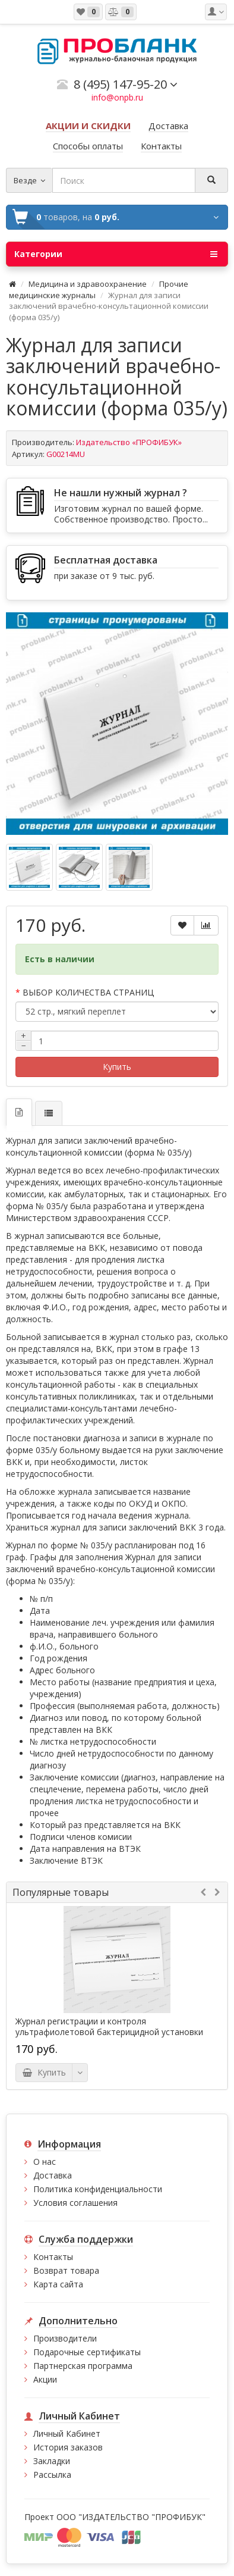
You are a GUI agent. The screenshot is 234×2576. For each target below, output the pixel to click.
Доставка (52, 2175)
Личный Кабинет (66, 2433)
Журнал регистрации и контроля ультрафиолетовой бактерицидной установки (109, 2026)
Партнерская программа (82, 2365)
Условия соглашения (75, 2202)
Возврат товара (66, 2270)
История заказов (68, 2447)
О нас (44, 2161)
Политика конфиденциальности (97, 2189)
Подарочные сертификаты (87, 2352)
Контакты (53, 2256)
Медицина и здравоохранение (88, 283)
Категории (115, 254)
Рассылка (52, 2474)
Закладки (51, 2461)
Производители (65, 2338)
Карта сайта (58, 2284)
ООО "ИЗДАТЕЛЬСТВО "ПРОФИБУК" (130, 2516)
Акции (45, 2379)
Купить (117, 1066)
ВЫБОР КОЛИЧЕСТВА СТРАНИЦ (88, 992)
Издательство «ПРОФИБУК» (129, 442)
